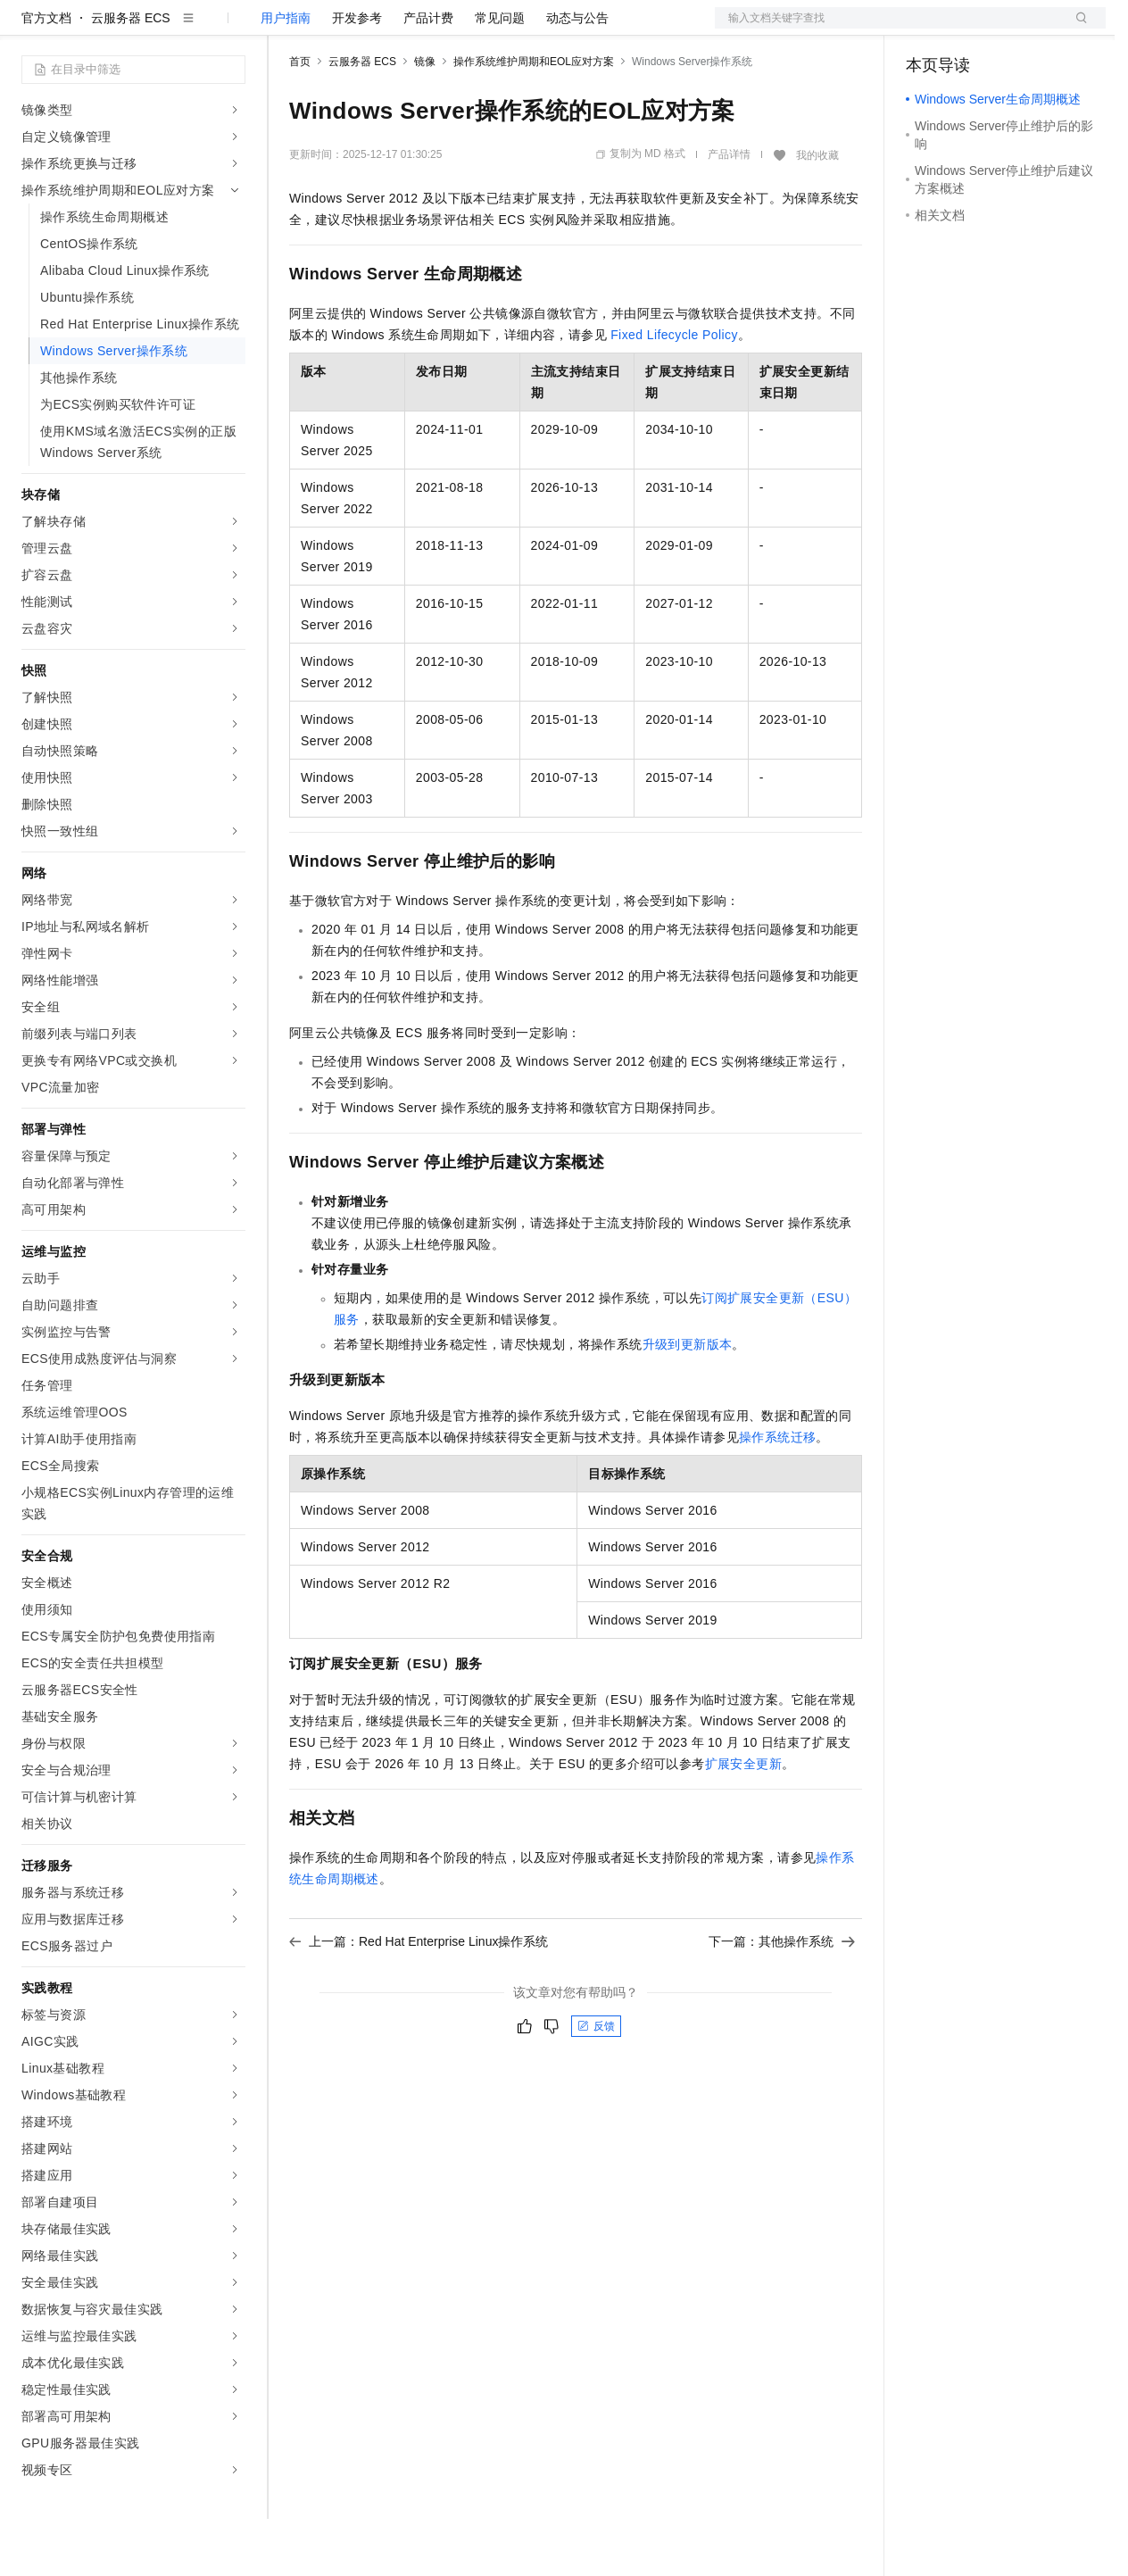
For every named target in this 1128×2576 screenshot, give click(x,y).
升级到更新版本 (688, 1401)
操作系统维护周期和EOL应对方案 (533, 118)
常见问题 (500, 75)
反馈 (596, 2083)
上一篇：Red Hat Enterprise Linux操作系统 (418, 1998)
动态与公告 (577, 75)
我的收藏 (817, 212)
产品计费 (428, 75)
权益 (342, 28)
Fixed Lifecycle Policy (674, 392)
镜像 (424, 118)
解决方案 (287, 28)
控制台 (968, 28)
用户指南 (286, 75)
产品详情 (729, 211)
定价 (385, 28)
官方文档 (46, 75)
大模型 (183, 28)
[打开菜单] (28, 28)
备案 (925, 28)
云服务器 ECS (130, 75)
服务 (526, 28)
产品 (232, 28)
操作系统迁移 (777, 1494)
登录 (1076, 28)
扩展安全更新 (743, 1821)
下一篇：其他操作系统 (782, 1998)
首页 (300, 118)
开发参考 (357, 75)
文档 (888, 28)
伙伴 (483, 28)
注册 (1011, 28)
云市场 (434, 28)
